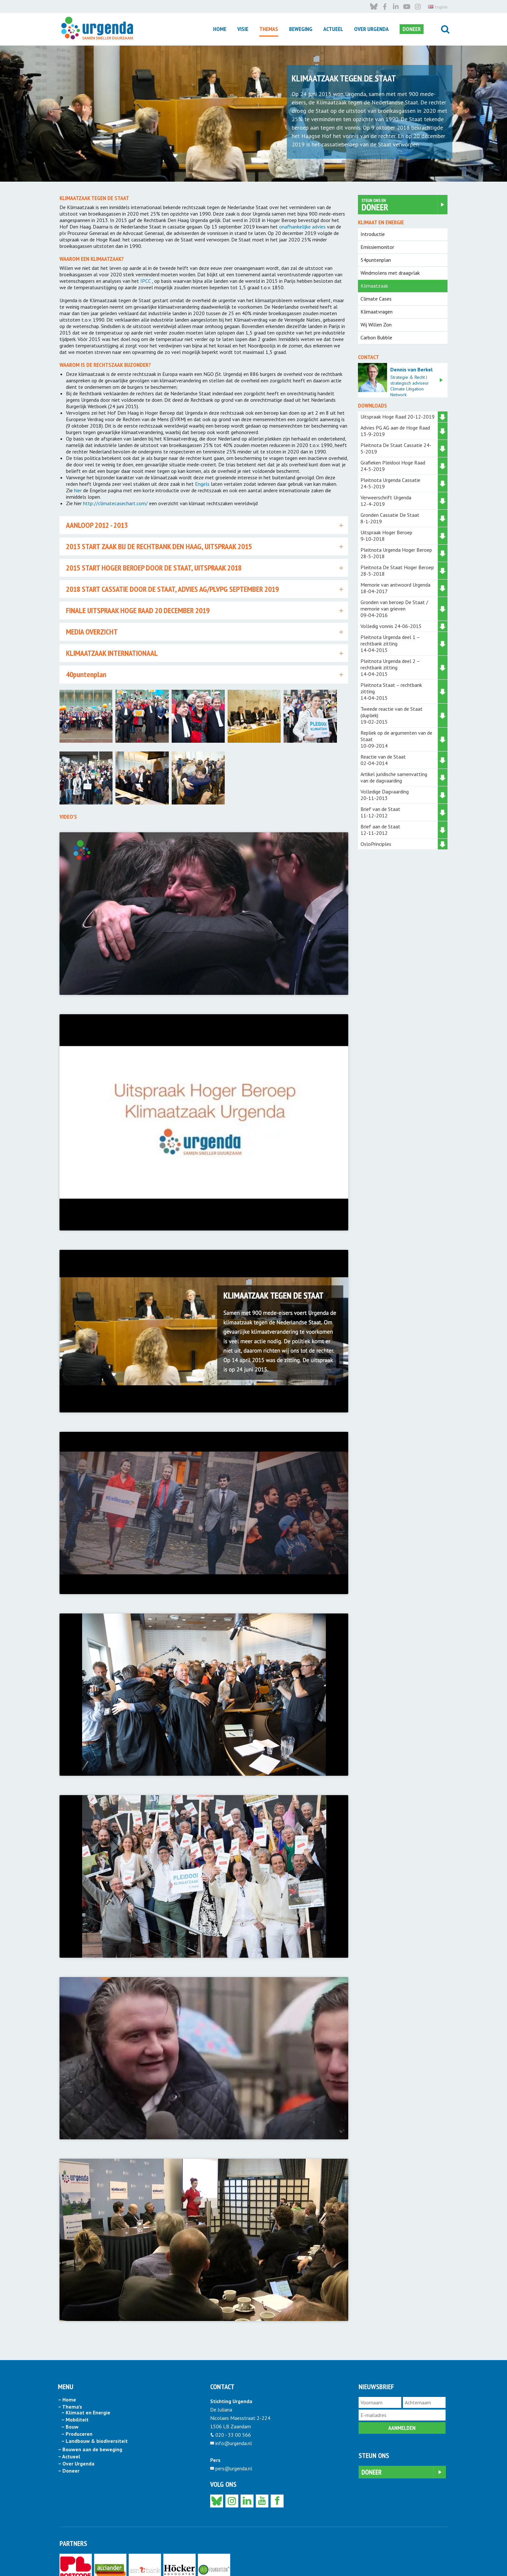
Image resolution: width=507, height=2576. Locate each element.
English (438, 2559)
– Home (67, 2345)
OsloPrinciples (376, 844)
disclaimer (119, 2559)
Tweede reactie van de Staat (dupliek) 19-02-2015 (392, 715)
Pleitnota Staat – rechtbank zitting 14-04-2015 (391, 691)
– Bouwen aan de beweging (90, 2395)
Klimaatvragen (377, 311)
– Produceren (76, 2379)
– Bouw (70, 2372)
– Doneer (69, 2416)
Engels (202, 484)
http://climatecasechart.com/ (115, 503)
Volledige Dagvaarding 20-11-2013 (385, 794)
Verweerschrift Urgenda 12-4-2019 (394, 500)
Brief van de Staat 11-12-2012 (380, 812)
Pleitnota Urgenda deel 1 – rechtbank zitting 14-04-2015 (390, 643)
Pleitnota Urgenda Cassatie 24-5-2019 (390, 483)
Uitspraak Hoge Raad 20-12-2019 (398, 416)
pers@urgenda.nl (233, 2414)
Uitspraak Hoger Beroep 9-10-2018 (395, 535)
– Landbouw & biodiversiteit (94, 2387)
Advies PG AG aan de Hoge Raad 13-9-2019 (395, 430)
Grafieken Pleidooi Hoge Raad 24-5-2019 (395, 465)
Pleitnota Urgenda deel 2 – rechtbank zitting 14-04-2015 (390, 667)
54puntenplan (376, 260)
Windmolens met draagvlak (390, 273)
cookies (159, 2559)
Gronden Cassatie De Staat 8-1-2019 (396, 518)
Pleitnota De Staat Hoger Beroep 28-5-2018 (397, 570)
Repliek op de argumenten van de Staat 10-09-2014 (396, 739)
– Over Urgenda (76, 2409)
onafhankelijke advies (302, 226)
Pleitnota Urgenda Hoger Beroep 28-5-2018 (396, 553)
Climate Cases (376, 298)
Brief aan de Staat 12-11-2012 (380, 829)
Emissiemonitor (377, 247)
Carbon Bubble (376, 337)
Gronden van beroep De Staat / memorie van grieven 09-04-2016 (394, 608)
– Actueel (69, 2402)
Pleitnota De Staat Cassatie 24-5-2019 (396, 448)
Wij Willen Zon (376, 324)
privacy (140, 2559)
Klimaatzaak (374, 285)
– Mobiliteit (75, 2365)
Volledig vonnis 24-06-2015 (391, 626)
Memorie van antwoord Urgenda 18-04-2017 (395, 587)
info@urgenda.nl (233, 2388)
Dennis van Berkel (411, 369)
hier (78, 490)
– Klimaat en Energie (85, 2358)
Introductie (373, 234)
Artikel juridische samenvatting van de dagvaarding (394, 777)
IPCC (146, 281)
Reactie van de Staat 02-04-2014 (383, 759)
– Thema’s (70, 2352)
